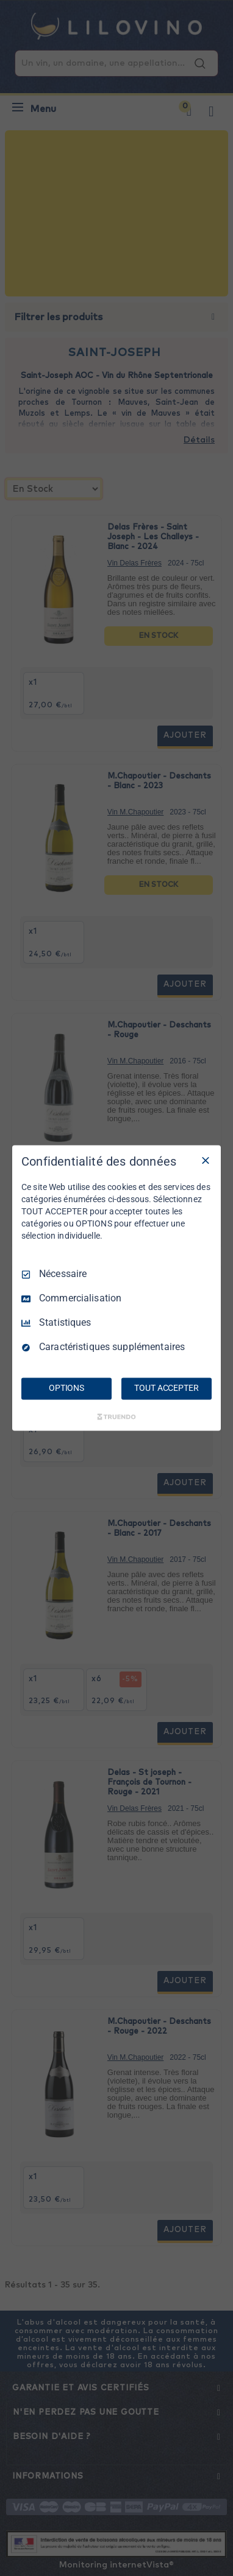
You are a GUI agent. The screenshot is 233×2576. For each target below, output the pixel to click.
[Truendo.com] (116, 1417)
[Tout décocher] (205, 1160)
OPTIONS (66, 1388)
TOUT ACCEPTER (166, 1388)
